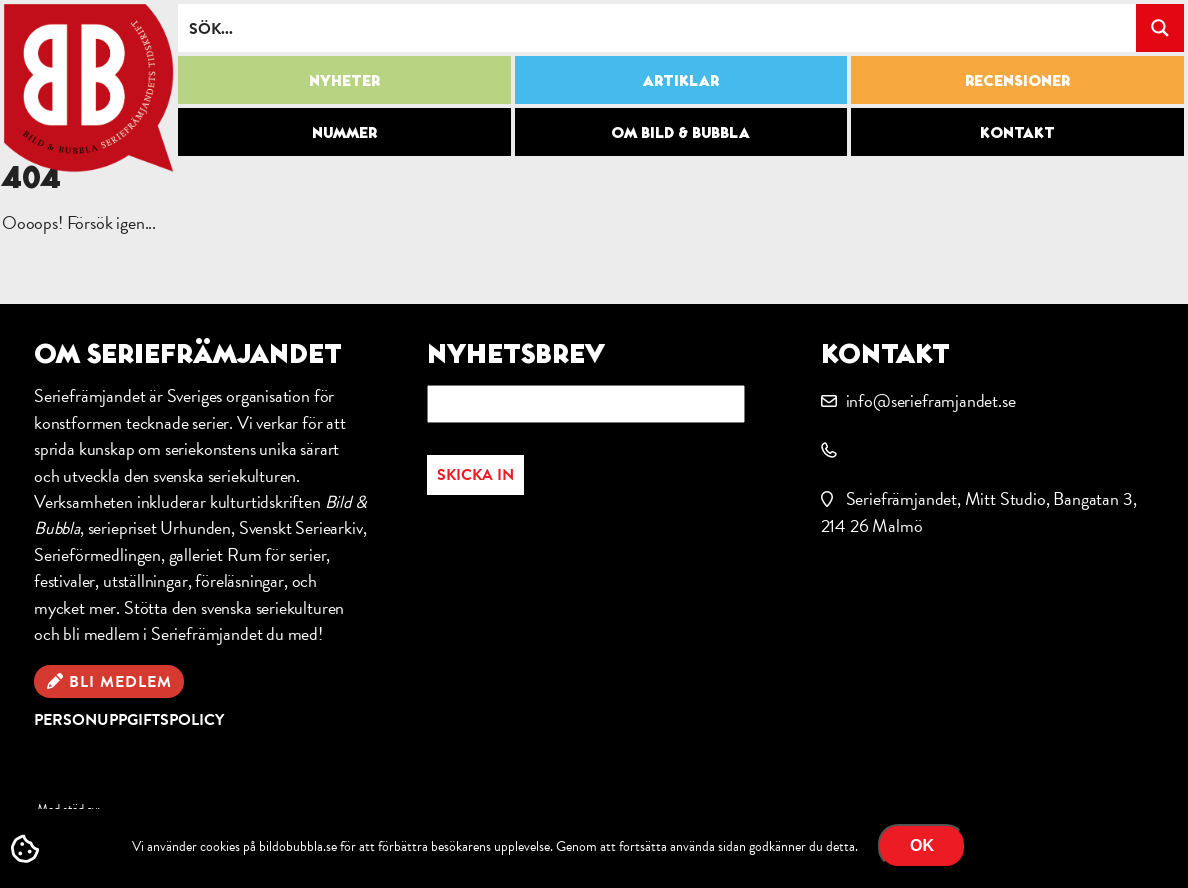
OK (922, 845)
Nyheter (344, 80)
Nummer (344, 132)
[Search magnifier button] (1160, 28)
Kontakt (1017, 132)
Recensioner (1017, 80)
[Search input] (658, 28)
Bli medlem (120, 682)
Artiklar (681, 80)
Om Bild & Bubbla (680, 132)
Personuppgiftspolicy (129, 720)
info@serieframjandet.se (931, 400)
